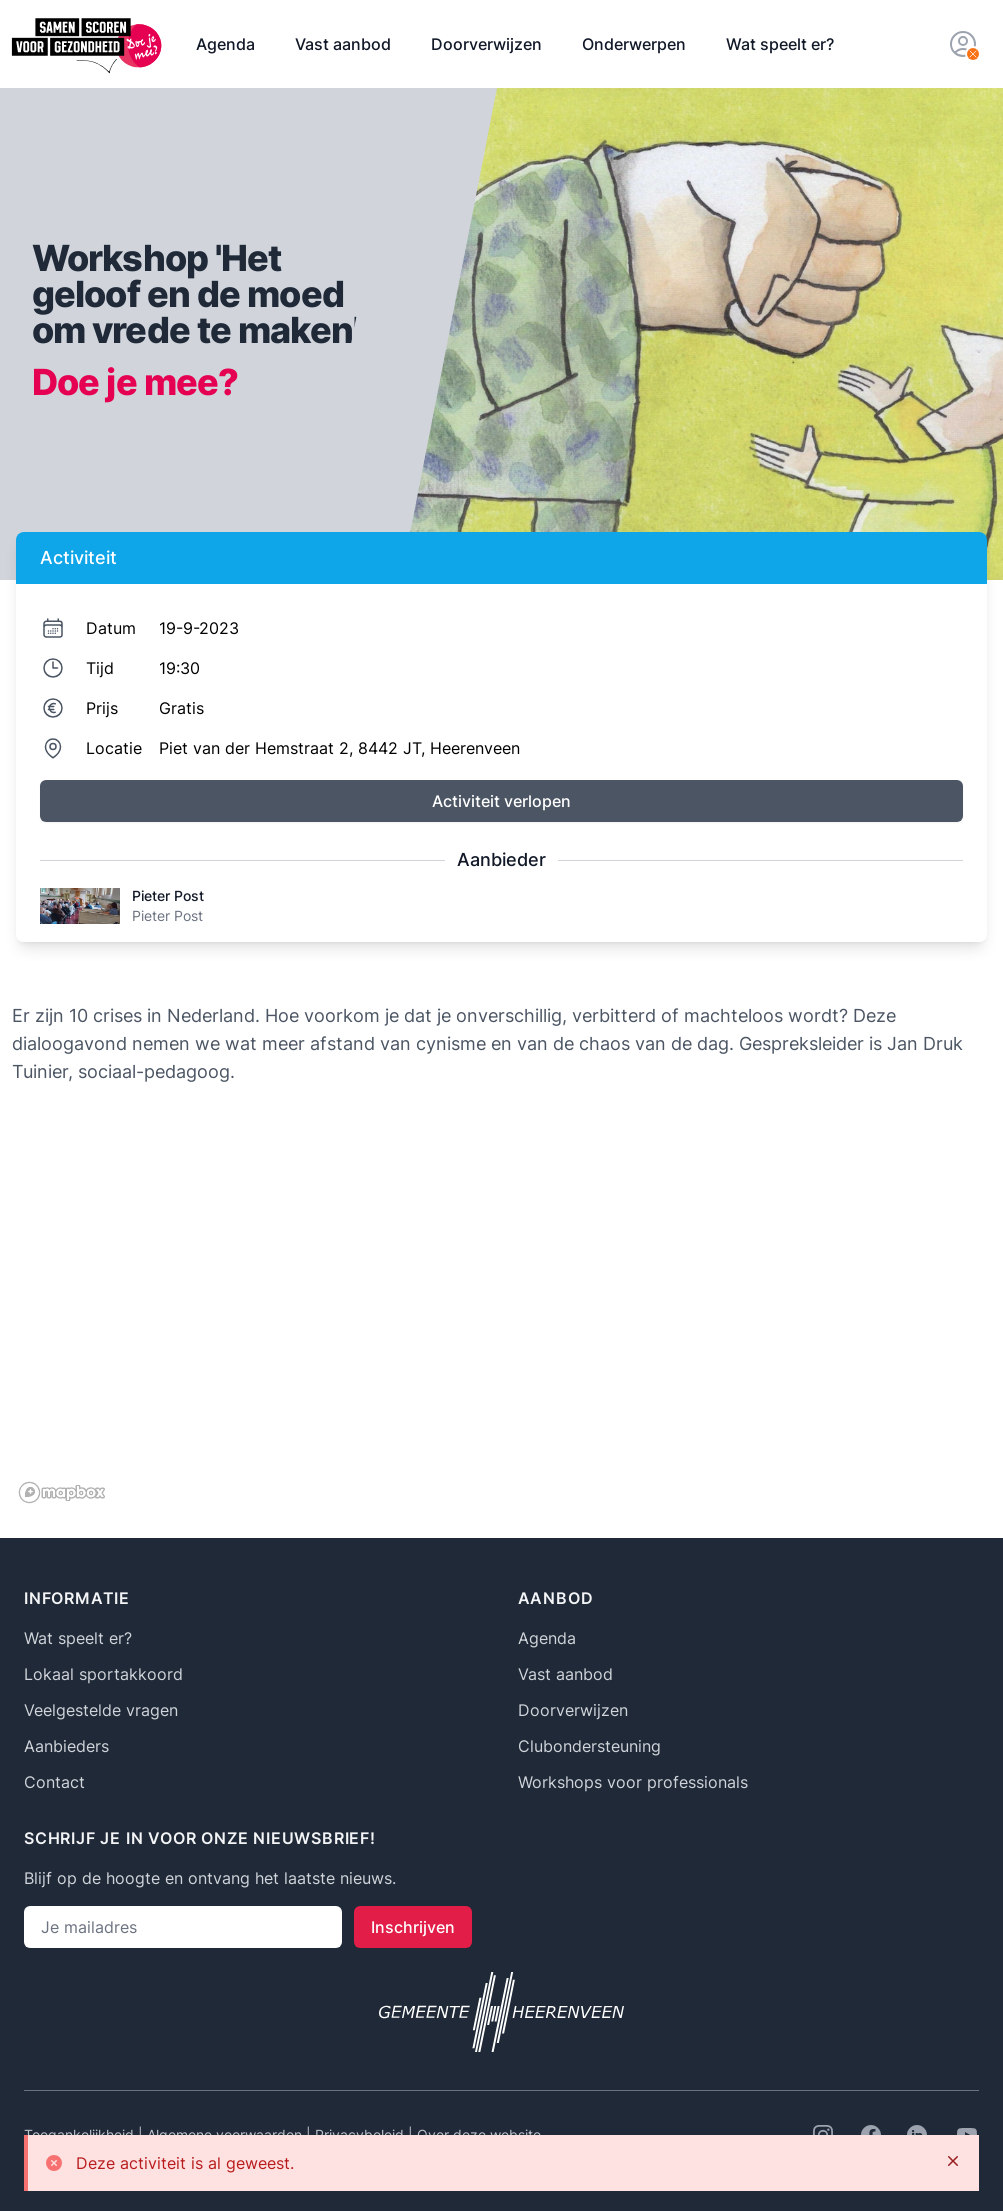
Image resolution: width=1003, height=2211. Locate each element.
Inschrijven (413, 1927)
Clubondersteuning (589, 1746)
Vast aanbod (343, 44)
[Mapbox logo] (62, 1492)
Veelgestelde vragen (101, 1710)
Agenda (225, 44)
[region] (501, 1310)
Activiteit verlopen (501, 801)
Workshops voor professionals (633, 1782)
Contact (54, 1782)
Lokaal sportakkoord (103, 1674)
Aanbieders (66, 1746)
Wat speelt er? (780, 44)
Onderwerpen (634, 44)
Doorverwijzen (486, 44)
